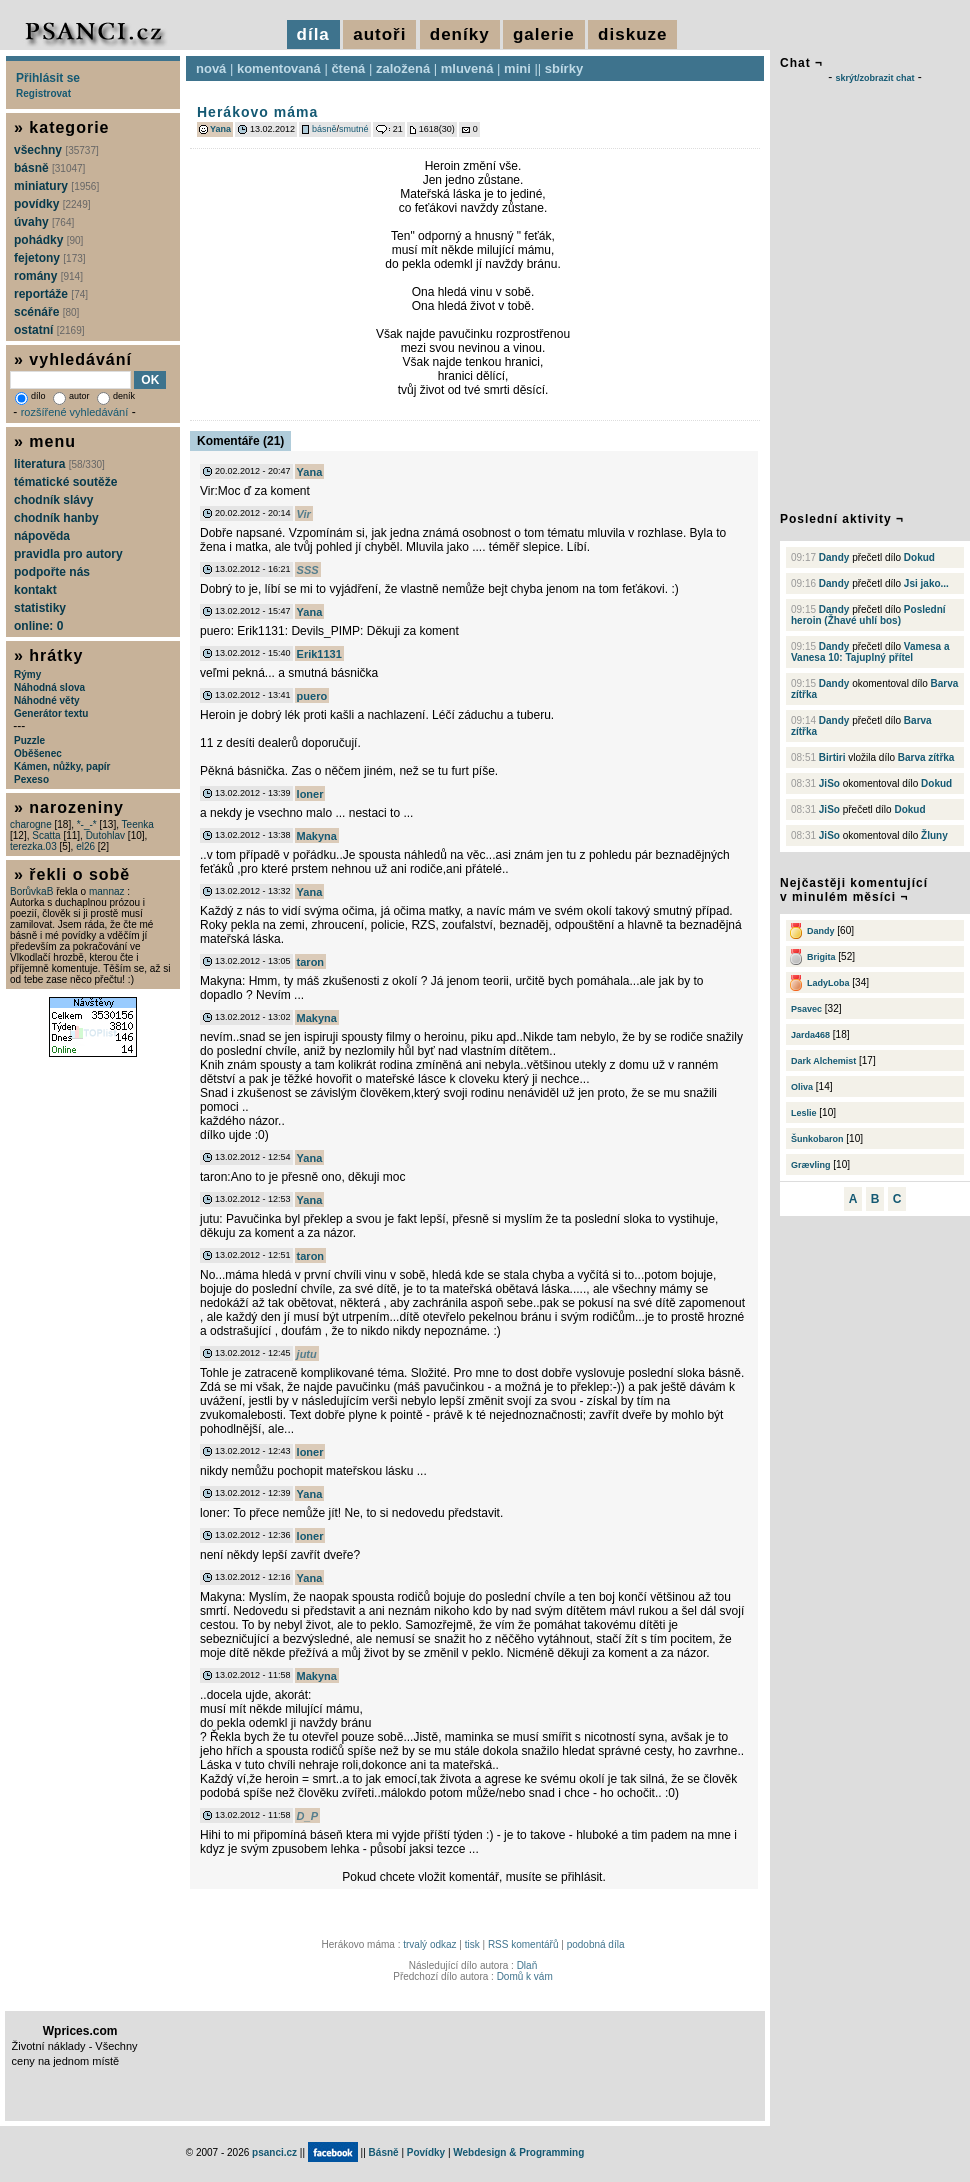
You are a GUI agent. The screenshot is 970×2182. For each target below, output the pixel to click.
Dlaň (527, 1965)
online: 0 (38, 626)
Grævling (811, 1165)
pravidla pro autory (68, 554)
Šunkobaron (817, 1139)
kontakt (35, 590)
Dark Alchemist (823, 1061)
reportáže (51, 294)
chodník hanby (56, 518)
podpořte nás (52, 572)
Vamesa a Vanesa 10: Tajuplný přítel (870, 652)
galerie (544, 34)
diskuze (632, 34)
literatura (59, 464)
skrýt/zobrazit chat (874, 78)
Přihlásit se (48, 78)
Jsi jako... (926, 583)
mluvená (467, 68)
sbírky (564, 68)
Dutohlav (105, 835)
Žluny (934, 835)
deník (116, 396)
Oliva (802, 1087)
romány (48, 276)
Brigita (821, 957)
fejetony (50, 258)
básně (324, 129)
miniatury (56, 186)
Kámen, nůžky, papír (62, 766)
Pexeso (31, 779)
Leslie (804, 1113)
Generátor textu (51, 713)
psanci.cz (274, 2152)
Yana (220, 129)
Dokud (919, 557)
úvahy (44, 222)
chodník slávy (53, 500)
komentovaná (279, 68)
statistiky (40, 608)
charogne (31, 824)
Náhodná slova (49, 687)
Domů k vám (525, 1976)
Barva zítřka (926, 757)
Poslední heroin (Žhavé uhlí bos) (868, 615)
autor (71, 396)
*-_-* (87, 824)
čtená (348, 68)
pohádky (48, 240)
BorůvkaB (31, 891)
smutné (354, 129)
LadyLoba (828, 983)
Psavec (806, 1009)
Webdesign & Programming (518, 2152)
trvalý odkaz (429, 1944)
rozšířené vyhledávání (75, 412)
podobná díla (596, 1944)
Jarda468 (810, 1035)
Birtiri (832, 757)
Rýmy (27, 674)
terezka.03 (33, 846)
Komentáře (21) (240, 441)
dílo (30, 396)
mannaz (107, 891)
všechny (56, 150)
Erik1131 (319, 654)
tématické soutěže (65, 482)
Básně (384, 2152)
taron (311, 962)
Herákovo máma (257, 112)
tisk (472, 1944)
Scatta (46, 835)
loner (310, 794)
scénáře (46, 312)
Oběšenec (38, 753)
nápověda (42, 536)
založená (403, 68)
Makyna (317, 836)
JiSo (829, 783)
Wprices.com (80, 2031)
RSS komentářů (523, 1944)
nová (211, 68)
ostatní (49, 330)
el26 (85, 846)
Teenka (138, 824)
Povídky (426, 2152)
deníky (460, 34)
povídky (52, 204)
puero (312, 696)
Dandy (834, 557)
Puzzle (29, 740)
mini (517, 68)
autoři (379, 34)
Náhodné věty (47, 700)
